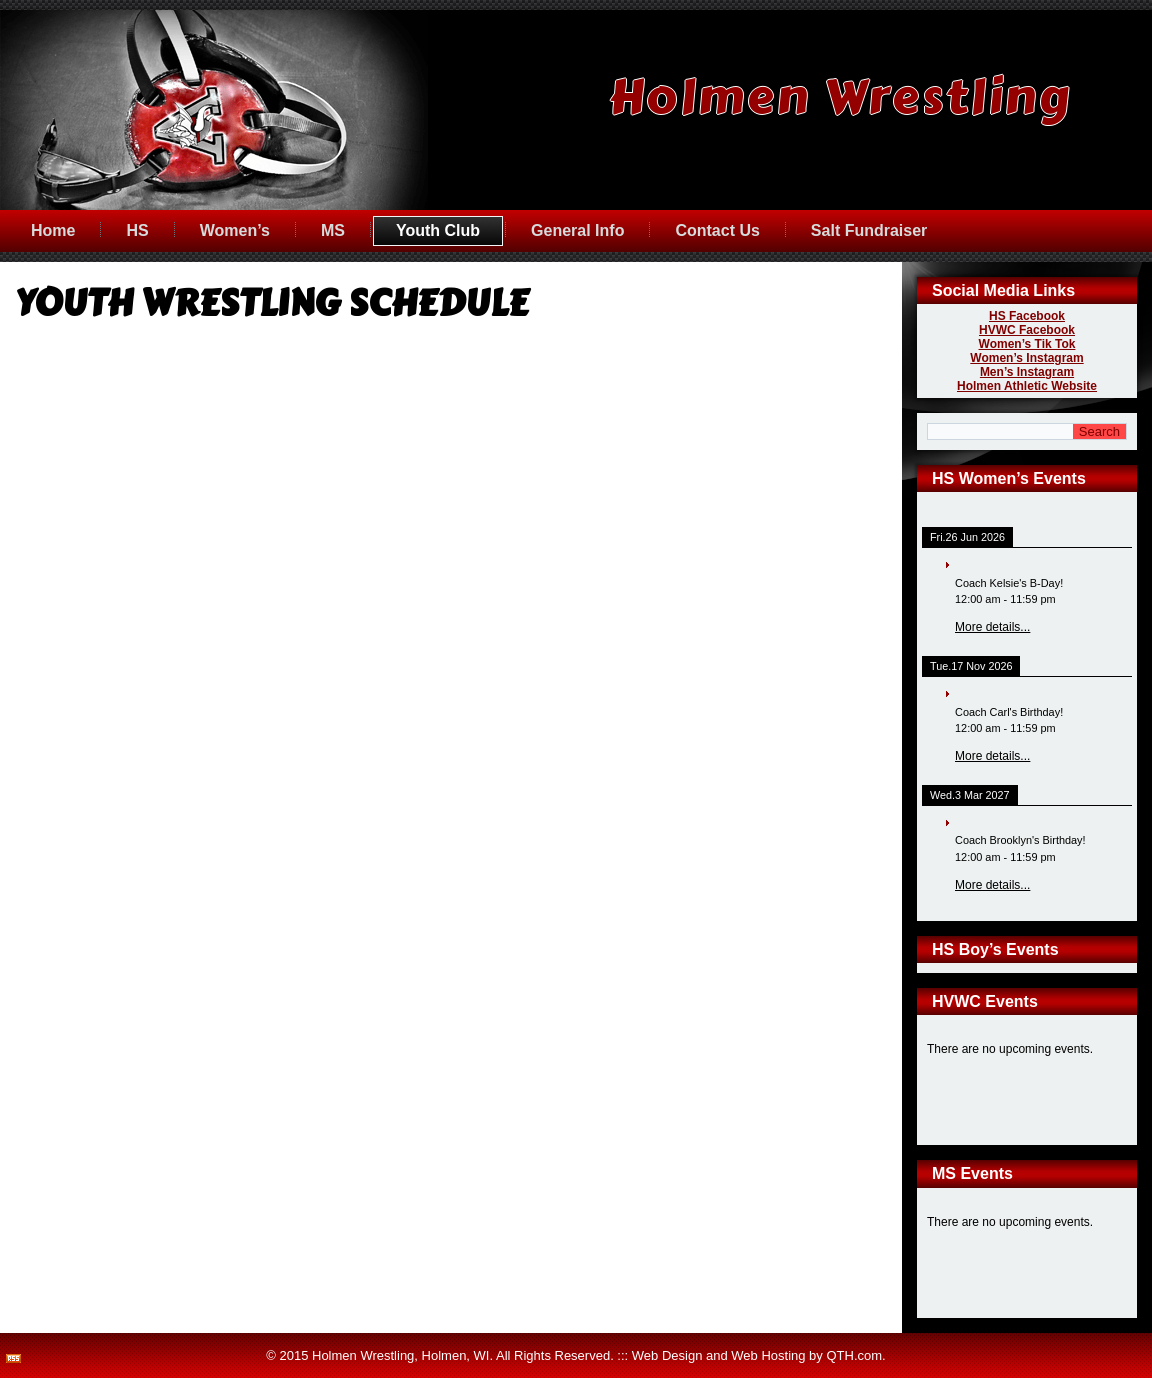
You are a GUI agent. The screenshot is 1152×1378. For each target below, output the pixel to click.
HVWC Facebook (1027, 330)
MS (333, 230)
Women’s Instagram (1026, 358)
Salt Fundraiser (869, 230)
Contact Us (717, 230)
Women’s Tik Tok (1027, 344)
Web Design (667, 1355)
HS (137, 230)
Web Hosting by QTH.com (806, 1355)
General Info (577, 230)
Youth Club (438, 230)
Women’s (235, 230)
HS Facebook (1027, 316)
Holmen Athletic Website (1027, 386)
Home (53, 230)
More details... (992, 627)
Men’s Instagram (1027, 372)
